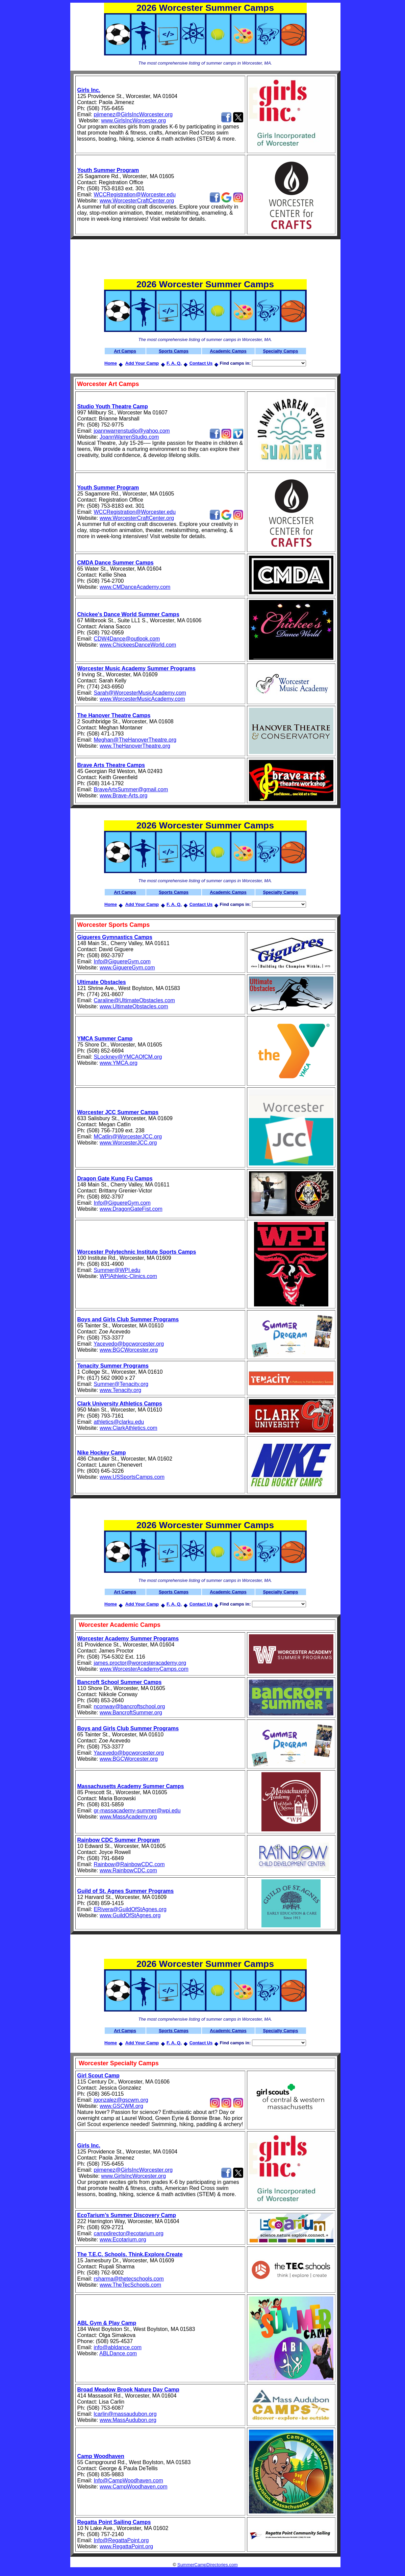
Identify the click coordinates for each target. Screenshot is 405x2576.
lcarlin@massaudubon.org (125, 2414)
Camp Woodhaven (100, 2456)
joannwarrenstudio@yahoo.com (132, 431)
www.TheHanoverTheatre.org (135, 746)
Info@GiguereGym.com (122, 961)
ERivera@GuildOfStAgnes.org (130, 1909)
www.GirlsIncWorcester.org (133, 120)
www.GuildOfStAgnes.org (130, 1915)
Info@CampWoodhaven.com (128, 2480)
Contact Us (201, 363)
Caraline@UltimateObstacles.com (134, 1000)
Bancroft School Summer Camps (119, 1682)
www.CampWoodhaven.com (134, 2486)
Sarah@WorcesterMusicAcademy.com (140, 693)
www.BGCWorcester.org (129, 1350)
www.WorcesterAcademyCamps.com (144, 1669)
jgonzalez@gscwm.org (121, 2100)
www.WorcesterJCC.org (128, 1143)
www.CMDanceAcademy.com (135, 587)
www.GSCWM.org (121, 2106)
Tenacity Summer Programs (113, 1366)
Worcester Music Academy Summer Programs (136, 668)
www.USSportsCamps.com (132, 1477)
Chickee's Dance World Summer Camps (128, 614)
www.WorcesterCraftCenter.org (137, 200)
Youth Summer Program (108, 170)
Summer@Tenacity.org (121, 1384)
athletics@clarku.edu (119, 1422)
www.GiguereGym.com (127, 967)
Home (110, 363)
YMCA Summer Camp (105, 1038)
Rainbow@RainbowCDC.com (129, 1864)
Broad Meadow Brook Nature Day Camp (128, 2389)
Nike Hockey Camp (101, 1452)
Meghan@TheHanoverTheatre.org (135, 740)
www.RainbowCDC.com (128, 1870)
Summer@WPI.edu (117, 1270)
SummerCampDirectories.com (207, 2564)
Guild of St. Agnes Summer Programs (125, 1891)
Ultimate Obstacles (101, 982)
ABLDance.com (118, 2353)
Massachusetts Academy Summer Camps (130, 1786)
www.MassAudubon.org (128, 2420)
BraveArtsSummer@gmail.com (131, 789)
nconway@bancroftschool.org (129, 1706)
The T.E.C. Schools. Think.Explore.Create (130, 2254)
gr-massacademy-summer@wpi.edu (137, 1810)
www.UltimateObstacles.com (134, 1006)
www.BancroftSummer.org (131, 1712)
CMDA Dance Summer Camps (115, 562)
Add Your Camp (142, 363)
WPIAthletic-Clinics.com (128, 1276)
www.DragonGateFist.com (131, 1209)
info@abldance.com (118, 2347)
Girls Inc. (88, 90)
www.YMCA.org (118, 1063)
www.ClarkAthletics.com (128, 1428)
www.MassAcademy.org (128, 1817)
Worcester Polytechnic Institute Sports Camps (136, 1252)
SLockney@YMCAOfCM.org (128, 1057)
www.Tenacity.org (120, 1390)
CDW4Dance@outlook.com (127, 639)
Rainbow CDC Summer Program (118, 1840)
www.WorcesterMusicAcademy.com (142, 699)
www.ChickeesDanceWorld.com (138, 645)
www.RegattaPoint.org (126, 2546)
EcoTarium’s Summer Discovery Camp (126, 2215)
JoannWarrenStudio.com (129, 437)
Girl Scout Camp (98, 2075)
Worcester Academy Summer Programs (128, 1638)
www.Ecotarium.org (123, 2239)
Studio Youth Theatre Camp (112, 406)
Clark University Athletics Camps (119, 1403)
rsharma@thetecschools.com (128, 2279)
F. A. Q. (174, 363)
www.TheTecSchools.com (130, 2285)
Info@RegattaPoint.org (121, 2540)
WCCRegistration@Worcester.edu (135, 194)
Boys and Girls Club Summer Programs (128, 1319)
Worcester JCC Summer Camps (118, 1112)
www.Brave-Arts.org (123, 795)
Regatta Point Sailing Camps (114, 2522)
